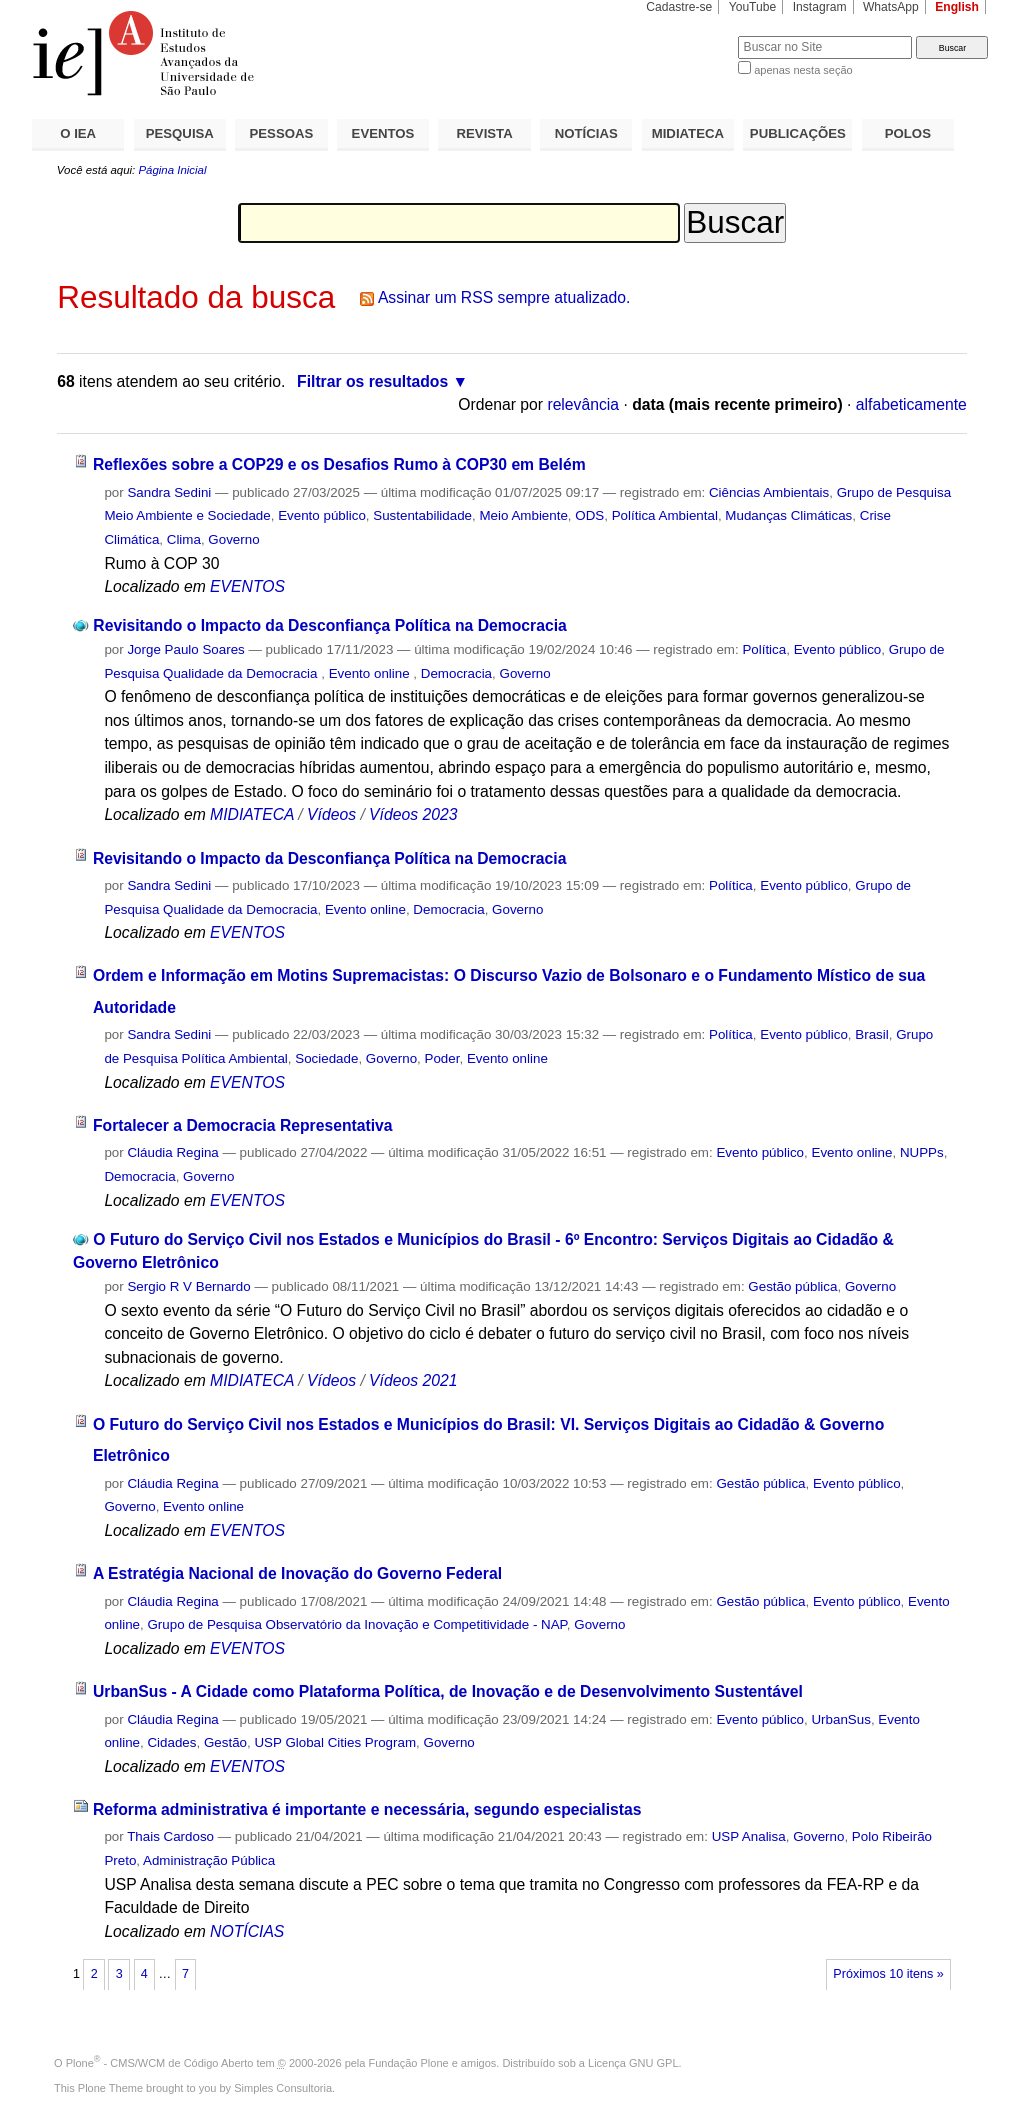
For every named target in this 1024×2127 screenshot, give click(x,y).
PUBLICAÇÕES (798, 133)
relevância (583, 404)
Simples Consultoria (283, 2088)
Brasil (871, 1034)
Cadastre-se (679, 7)
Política (764, 649)
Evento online (371, 673)
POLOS (908, 133)
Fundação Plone (409, 2063)
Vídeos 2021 (413, 1380)
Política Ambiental (665, 515)
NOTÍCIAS (586, 133)
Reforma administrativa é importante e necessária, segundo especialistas (367, 1809)
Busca (689, 35)
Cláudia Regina (172, 1152)
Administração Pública (209, 1860)
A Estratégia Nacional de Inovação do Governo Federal (297, 1573)
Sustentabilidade (422, 515)
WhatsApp (891, 7)
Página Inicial (172, 170)
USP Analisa (749, 1836)
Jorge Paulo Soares (185, 649)
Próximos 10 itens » (888, 1974)
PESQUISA (180, 133)
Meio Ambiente (523, 515)
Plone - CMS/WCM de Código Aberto (160, 2063)
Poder (442, 1058)
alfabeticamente (911, 404)
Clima (184, 539)
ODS (589, 515)
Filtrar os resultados (372, 381)
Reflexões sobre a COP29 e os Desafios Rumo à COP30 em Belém (339, 464)
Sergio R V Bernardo (188, 1286)
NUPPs (922, 1152)
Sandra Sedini (169, 492)
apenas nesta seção (803, 70)
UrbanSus (840, 1719)
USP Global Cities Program (335, 1742)
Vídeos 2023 (413, 814)
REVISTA (485, 133)
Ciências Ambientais (769, 492)
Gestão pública (792, 1286)
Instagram (820, 7)
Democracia (456, 673)
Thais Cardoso (170, 1836)
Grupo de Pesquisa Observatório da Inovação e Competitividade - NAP (356, 1624)
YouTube (753, 7)
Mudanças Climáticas (788, 515)
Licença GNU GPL (633, 2063)
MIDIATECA (688, 133)
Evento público (322, 515)
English (957, 7)
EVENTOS (383, 133)
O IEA (78, 133)
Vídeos (331, 814)
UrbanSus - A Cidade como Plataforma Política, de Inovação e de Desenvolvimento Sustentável (448, 1691)
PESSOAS (282, 133)
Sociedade (326, 1058)
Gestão (225, 1742)
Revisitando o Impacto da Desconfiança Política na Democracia (329, 625)
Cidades (171, 1742)
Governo (233, 539)
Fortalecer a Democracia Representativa (243, 1125)
